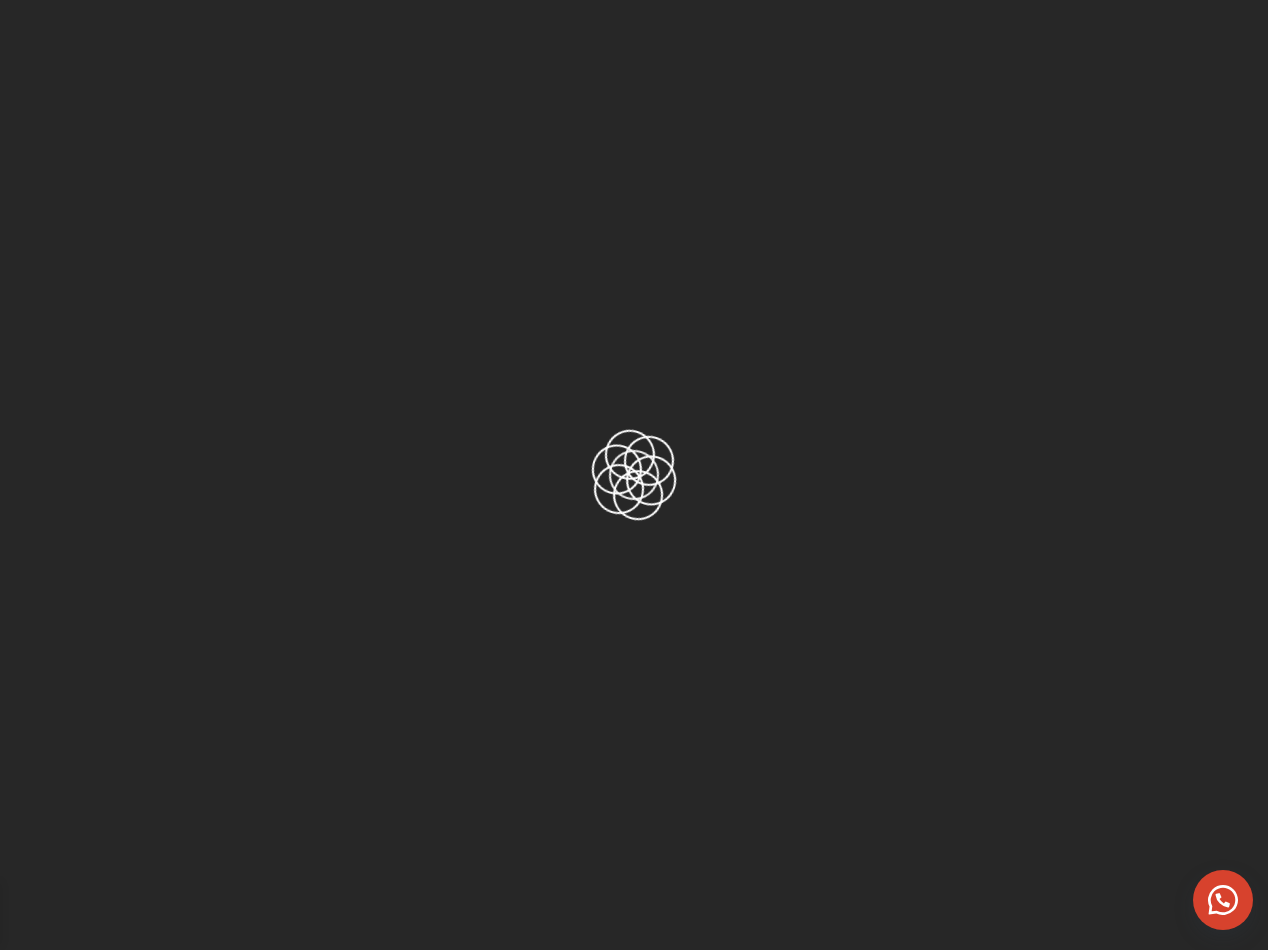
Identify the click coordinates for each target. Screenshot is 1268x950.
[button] (1223, 900)
